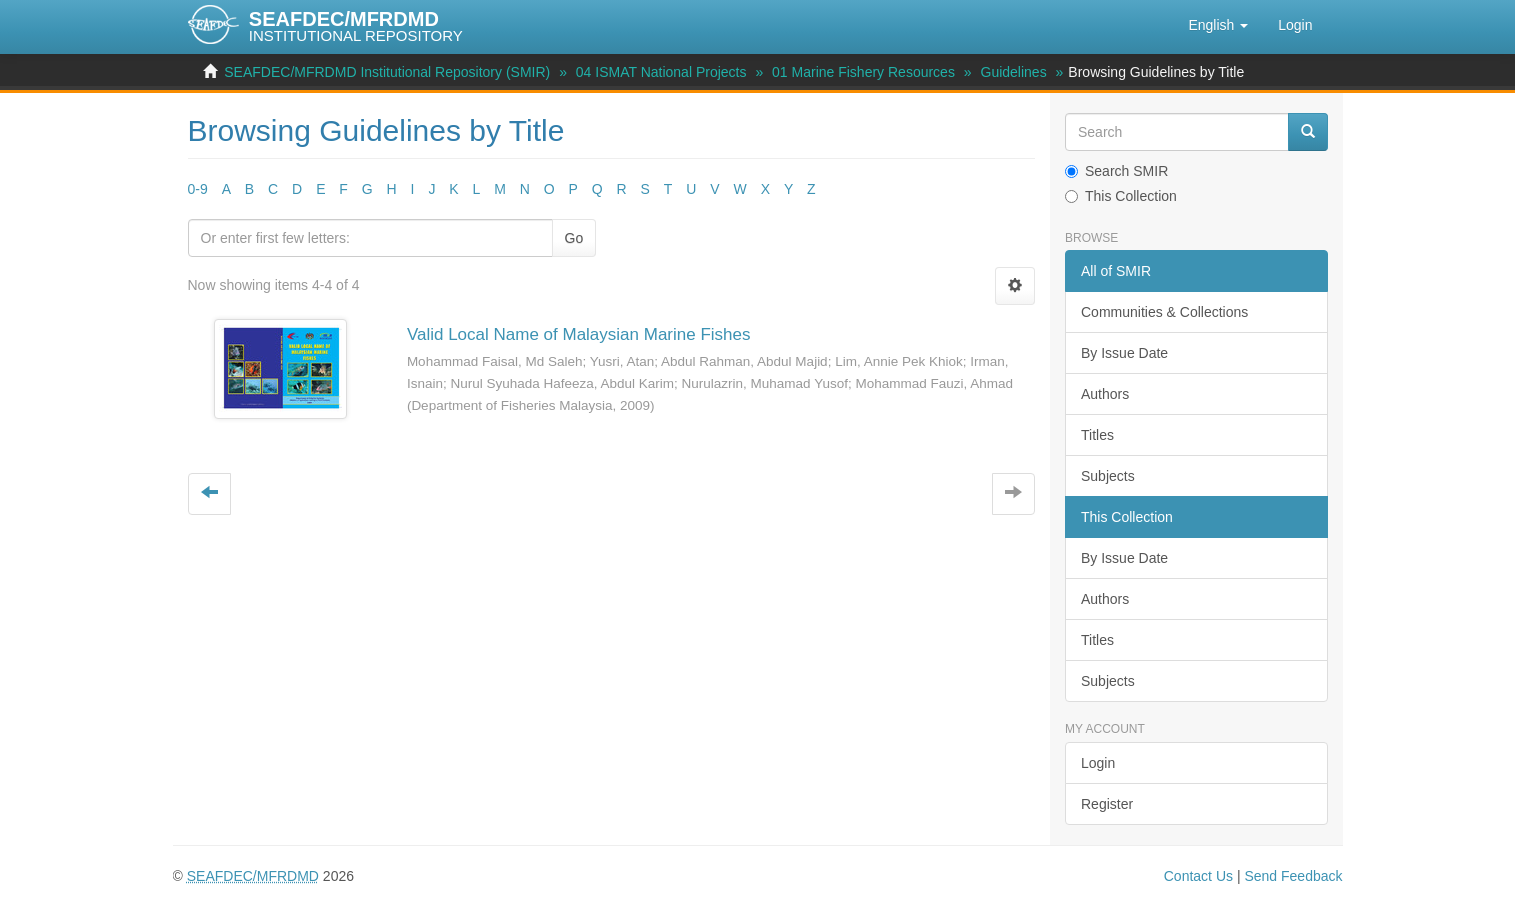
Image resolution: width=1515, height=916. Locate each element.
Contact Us (1198, 876)
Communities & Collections (1164, 312)
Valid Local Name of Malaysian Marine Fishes (579, 334)
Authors (1105, 394)
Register (1107, 804)
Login (1098, 763)
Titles (1097, 435)
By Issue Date (1124, 353)
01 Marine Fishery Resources (863, 72)
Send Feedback (1293, 876)
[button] (1218, 25)
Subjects (1108, 476)
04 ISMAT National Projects (661, 72)
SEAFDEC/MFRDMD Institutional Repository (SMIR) (387, 72)
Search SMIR (1116, 171)
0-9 (198, 189)
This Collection (1121, 196)
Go (574, 238)
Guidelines (1014, 72)
